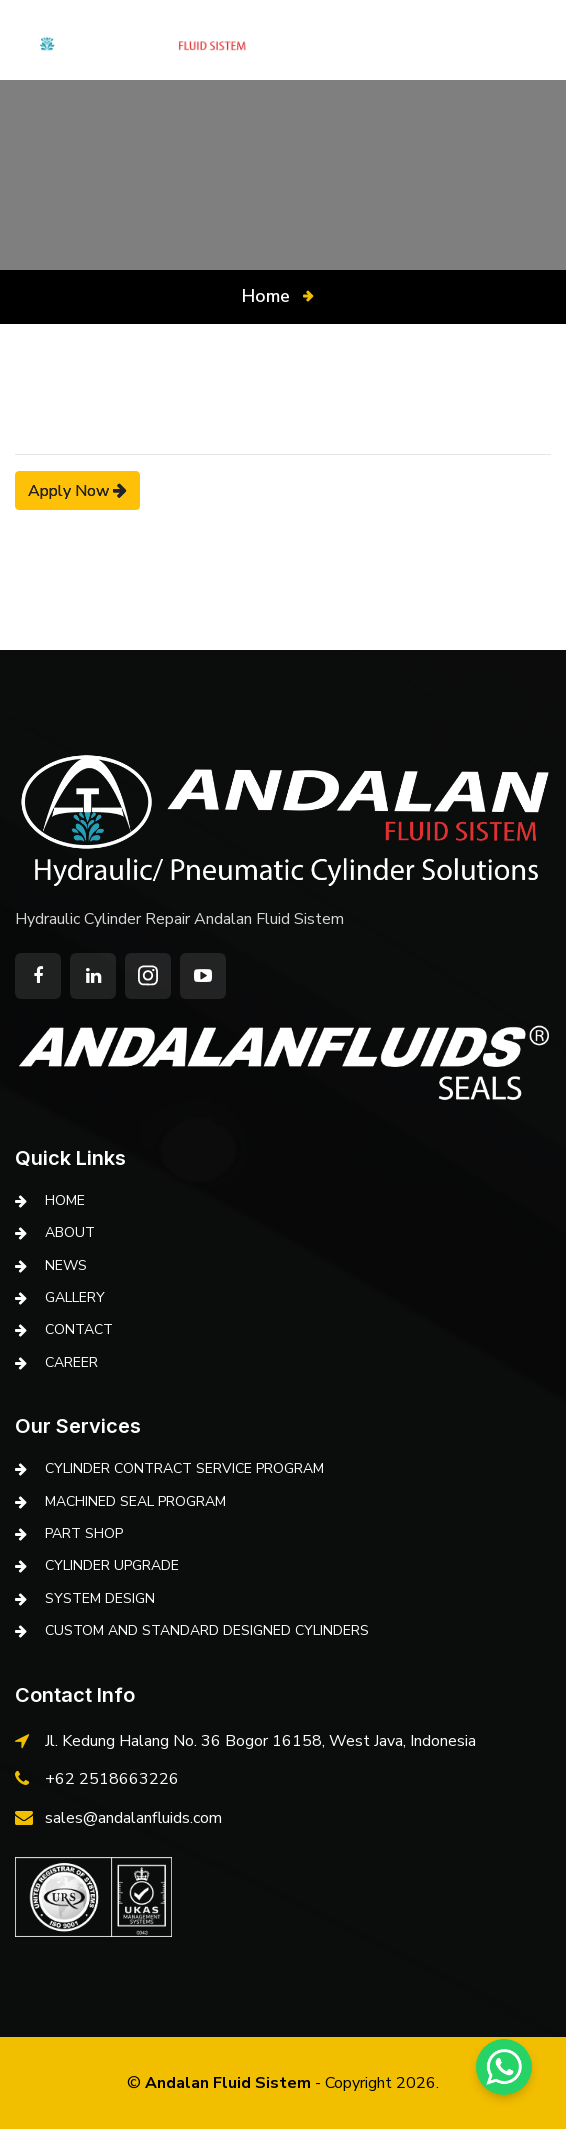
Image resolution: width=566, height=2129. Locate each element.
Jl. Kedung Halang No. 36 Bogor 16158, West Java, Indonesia (260, 1741)
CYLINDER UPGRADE (112, 1565)
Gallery (75, 1297)
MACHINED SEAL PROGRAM (135, 1501)
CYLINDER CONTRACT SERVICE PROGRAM (184, 1468)
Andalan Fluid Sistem (228, 2083)
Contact (79, 1329)
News (66, 1265)
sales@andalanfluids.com (133, 1818)
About (70, 1232)
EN (507, 39)
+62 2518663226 (112, 1779)
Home (266, 296)
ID (543, 39)
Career (71, 1362)
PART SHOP (84, 1533)
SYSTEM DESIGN (100, 1598)
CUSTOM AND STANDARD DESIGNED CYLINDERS (207, 1630)
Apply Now (77, 490)
